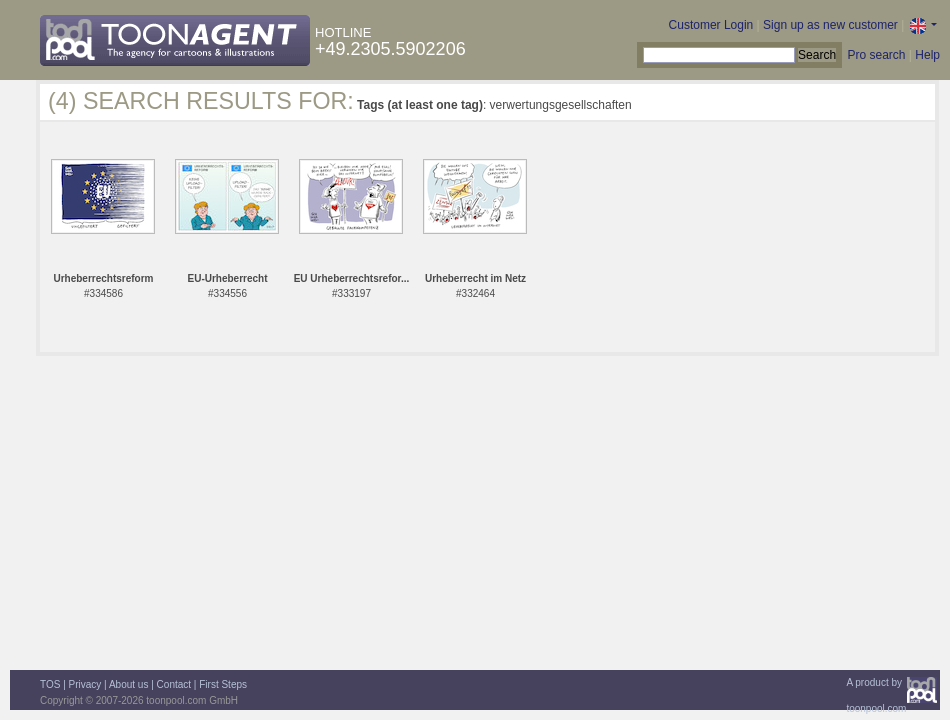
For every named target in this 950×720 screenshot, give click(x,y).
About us (128, 684)
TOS (50, 684)
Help (927, 55)
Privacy (85, 684)
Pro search (876, 55)
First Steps (223, 684)
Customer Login (711, 25)
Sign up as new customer (830, 25)
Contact (174, 684)
